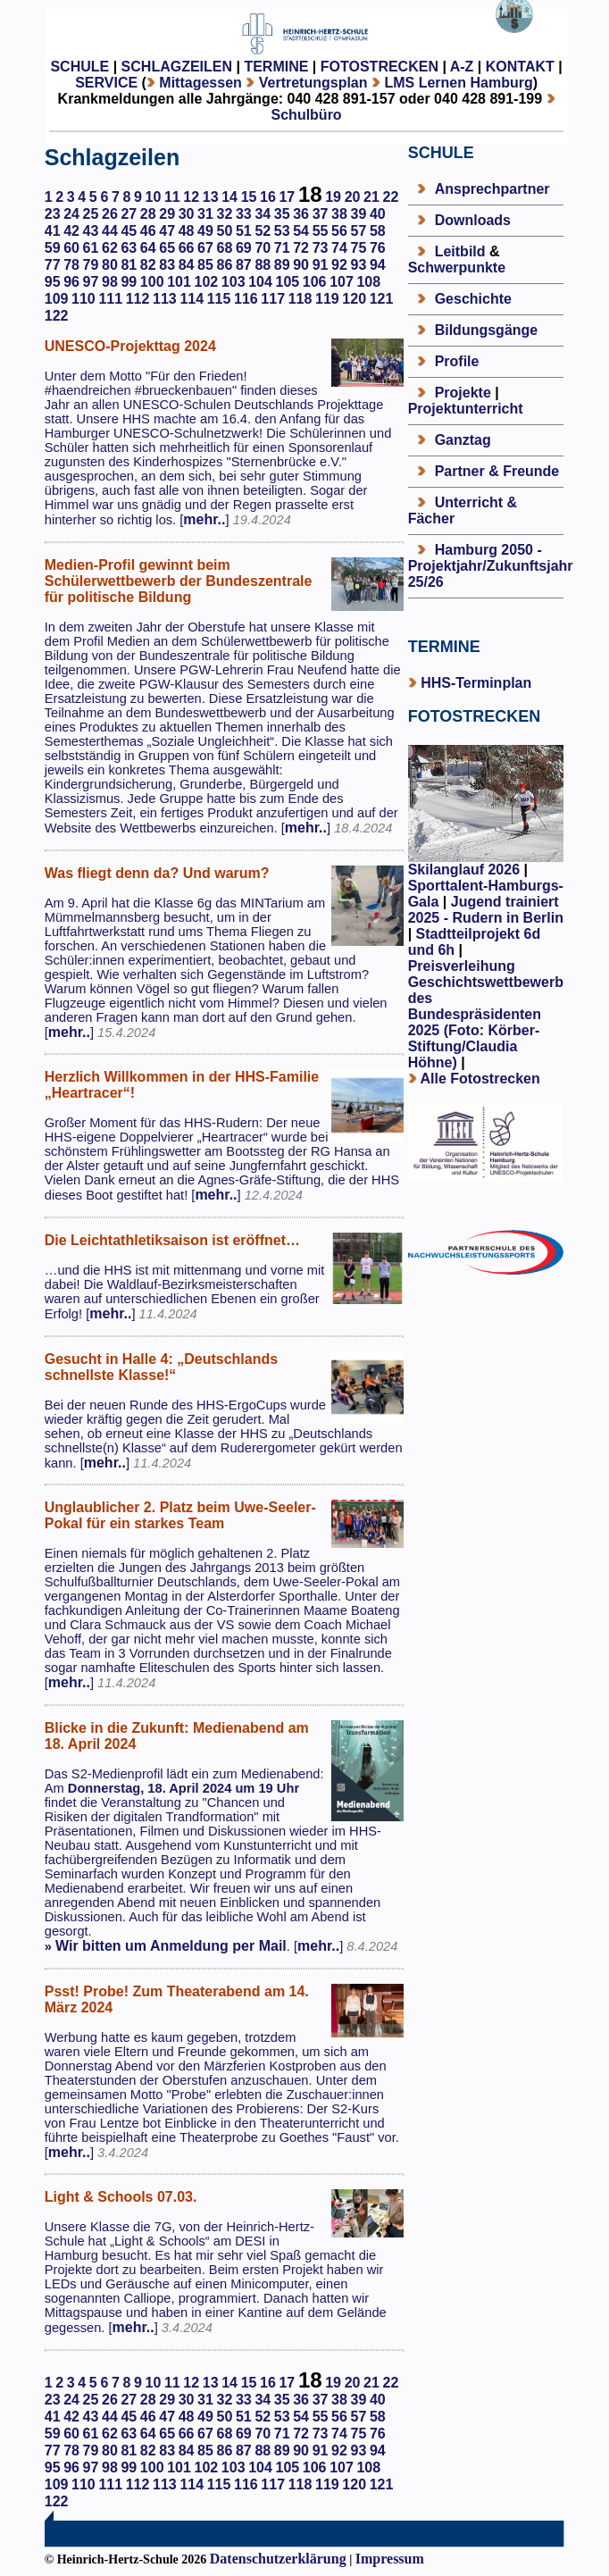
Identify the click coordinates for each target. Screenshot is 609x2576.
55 (321, 230)
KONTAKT (520, 66)
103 (233, 281)
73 (321, 247)
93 (358, 264)
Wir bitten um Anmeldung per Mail (171, 1945)
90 (301, 264)
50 (225, 230)
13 (211, 197)
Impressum (389, 2558)
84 (187, 264)
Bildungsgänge (486, 330)
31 (205, 214)
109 (57, 298)
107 (342, 281)
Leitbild (460, 251)
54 (301, 230)
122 (57, 315)
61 (91, 247)
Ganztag (463, 439)
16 (268, 197)
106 (315, 281)
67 (205, 247)
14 (229, 197)
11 (172, 197)
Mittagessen (200, 82)
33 (244, 214)
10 (154, 197)
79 (91, 264)
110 (83, 298)
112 (138, 298)
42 (71, 230)
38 (339, 214)
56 (339, 230)
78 (71, 264)
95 (53, 281)
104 (260, 281)
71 (282, 247)
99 (129, 281)
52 (262, 230)
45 (129, 230)
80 (110, 264)
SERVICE (106, 82)
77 (53, 264)
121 (382, 298)
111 (110, 298)
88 (262, 264)
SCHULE (79, 66)
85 (205, 264)
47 (167, 230)
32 (225, 214)
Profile (457, 361)
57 (358, 230)
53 (282, 230)
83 (167, 264)
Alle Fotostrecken (480, 1078)
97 (91, 281)
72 (301, 247)
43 (91, 230)
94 (378, 264)
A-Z (462, 66)
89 (282, 264)
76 (378, 247)
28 (148, 214)
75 (358, 247)
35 (282, 214)
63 (129, 247)
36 (301, 214)
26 (110, 214)
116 (246, 298)
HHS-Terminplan (476, 682)
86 (225, 264)
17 (287, 197)
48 (187, 230)
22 (390, 197)
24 (71, 214)
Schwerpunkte (456, 267)
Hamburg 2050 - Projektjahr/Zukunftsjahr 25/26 (490, 566)
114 (191, 298)
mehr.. (204, 519)
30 (187, 214)
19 (333, 197)
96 (71, 281)
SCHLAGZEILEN (176, 66)
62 (110, 247)
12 (191, 197)
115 (219, 298)
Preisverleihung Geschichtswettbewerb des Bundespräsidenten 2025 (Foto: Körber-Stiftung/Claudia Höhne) (485, 1014)
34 (262, 214)
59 (53, 247)
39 (358, 214)
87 (244, 264)
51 (244, 230)
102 (207, 281)
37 (321, 214)
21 (371, 197)
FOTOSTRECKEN (379, 66)
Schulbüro (306, 114)
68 (225, 247)
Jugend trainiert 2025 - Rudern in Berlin (485, 909)
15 (249, 197)
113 (165, 298)
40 (378, 214)
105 (287, 281)
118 (300, 298)
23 (53, 214)
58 (378, 230)
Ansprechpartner (492, 189)
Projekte (463, 392)
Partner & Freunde (497, 471)
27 (129, 214)
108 (368, 281)
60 (71, 247)
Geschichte (473, 298)
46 (148, 230)
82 (148, 264)
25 (91, 214)
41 (53, 230)
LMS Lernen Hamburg (458, 82)
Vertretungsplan (313, 82)
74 (339, 247)
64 (148, 247)
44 (110, 230)
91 (321, 264)
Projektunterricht (465, 408)
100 (152, 281)
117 (273, 298)
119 (327, 298)
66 (187, 247)
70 (262, 247)
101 (179, 281)
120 (354, 298)
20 (353, 197)
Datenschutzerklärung (278, 2558)
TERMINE (276, 66)
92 (339, 264)
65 (167, 247)
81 (129, 264)
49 (205, 230)
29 (167, 214)
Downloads (473, 220)
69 (244, 247)
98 (110, 281)
